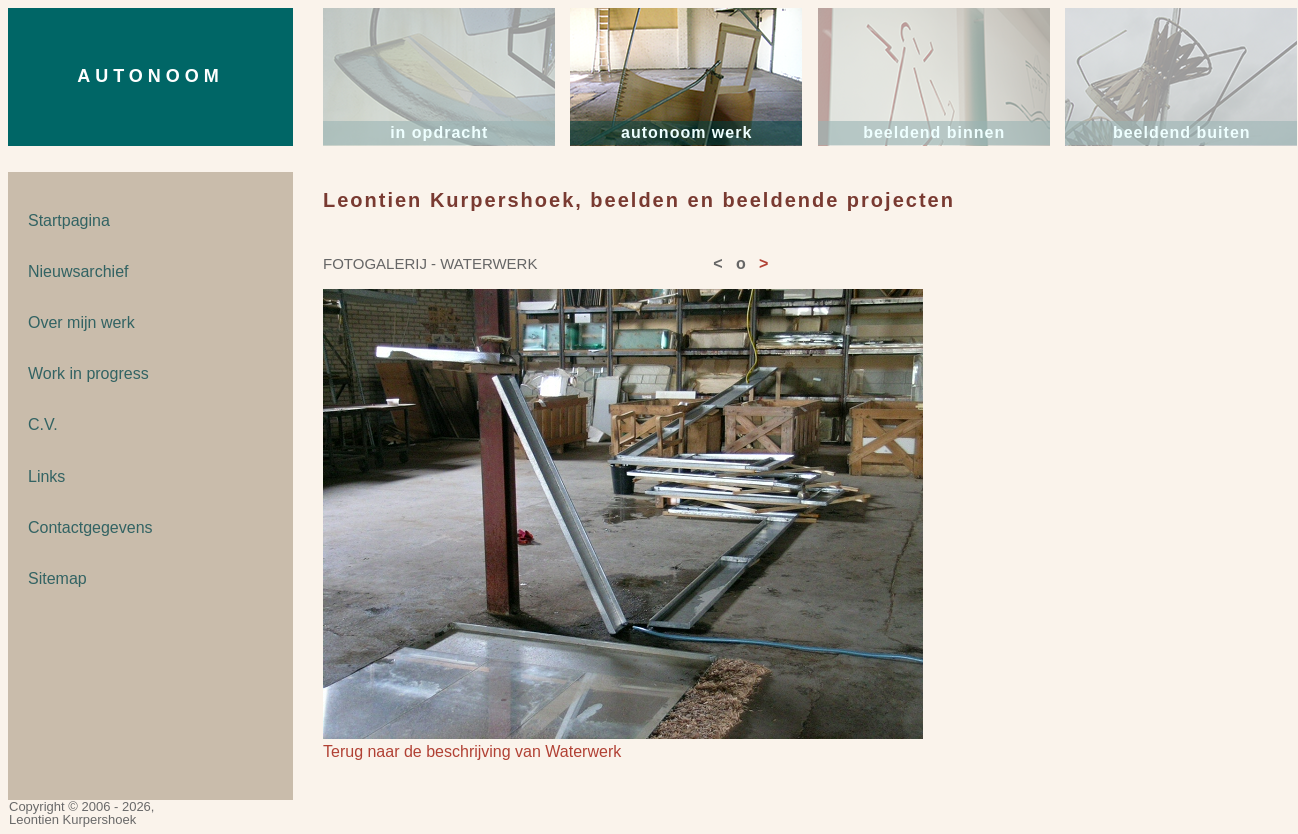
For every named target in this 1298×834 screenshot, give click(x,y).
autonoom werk (686, 132)
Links (46, 476)
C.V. (43, 424)
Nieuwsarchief (78, 271)
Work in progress (88, 373)
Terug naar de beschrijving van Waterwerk (472, 751)
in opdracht (439, 132)
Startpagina (69, 220)
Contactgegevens (90, 527)
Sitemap (57, 578)
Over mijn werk (81, 322)
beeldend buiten (1182, 132)
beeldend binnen (934, 132)
